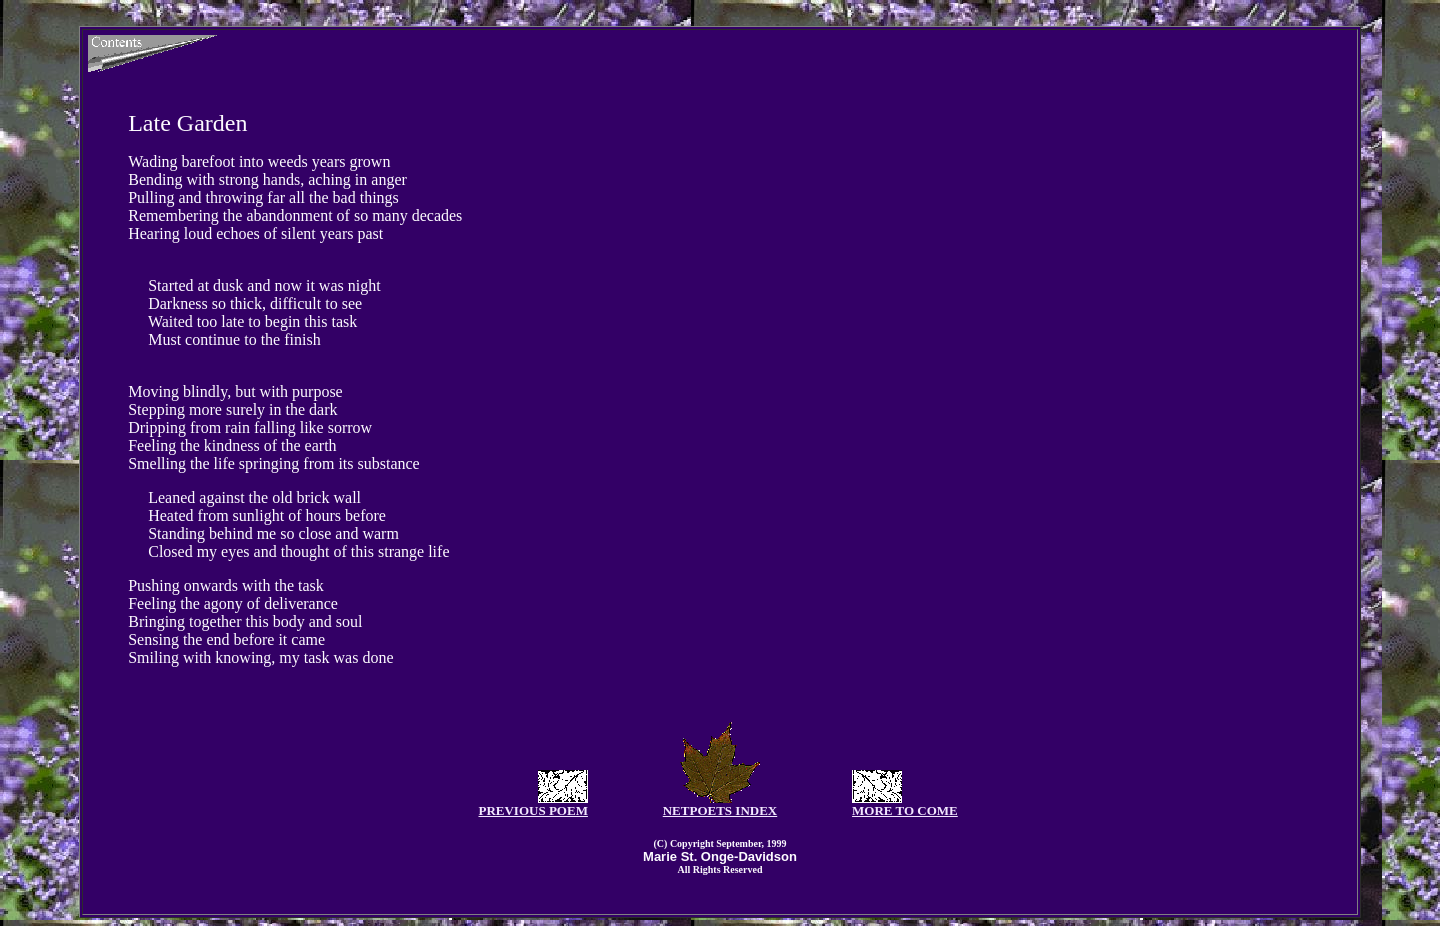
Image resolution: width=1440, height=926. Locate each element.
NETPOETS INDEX (720, 810)
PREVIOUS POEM (532, 810)
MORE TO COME (905, 810)
